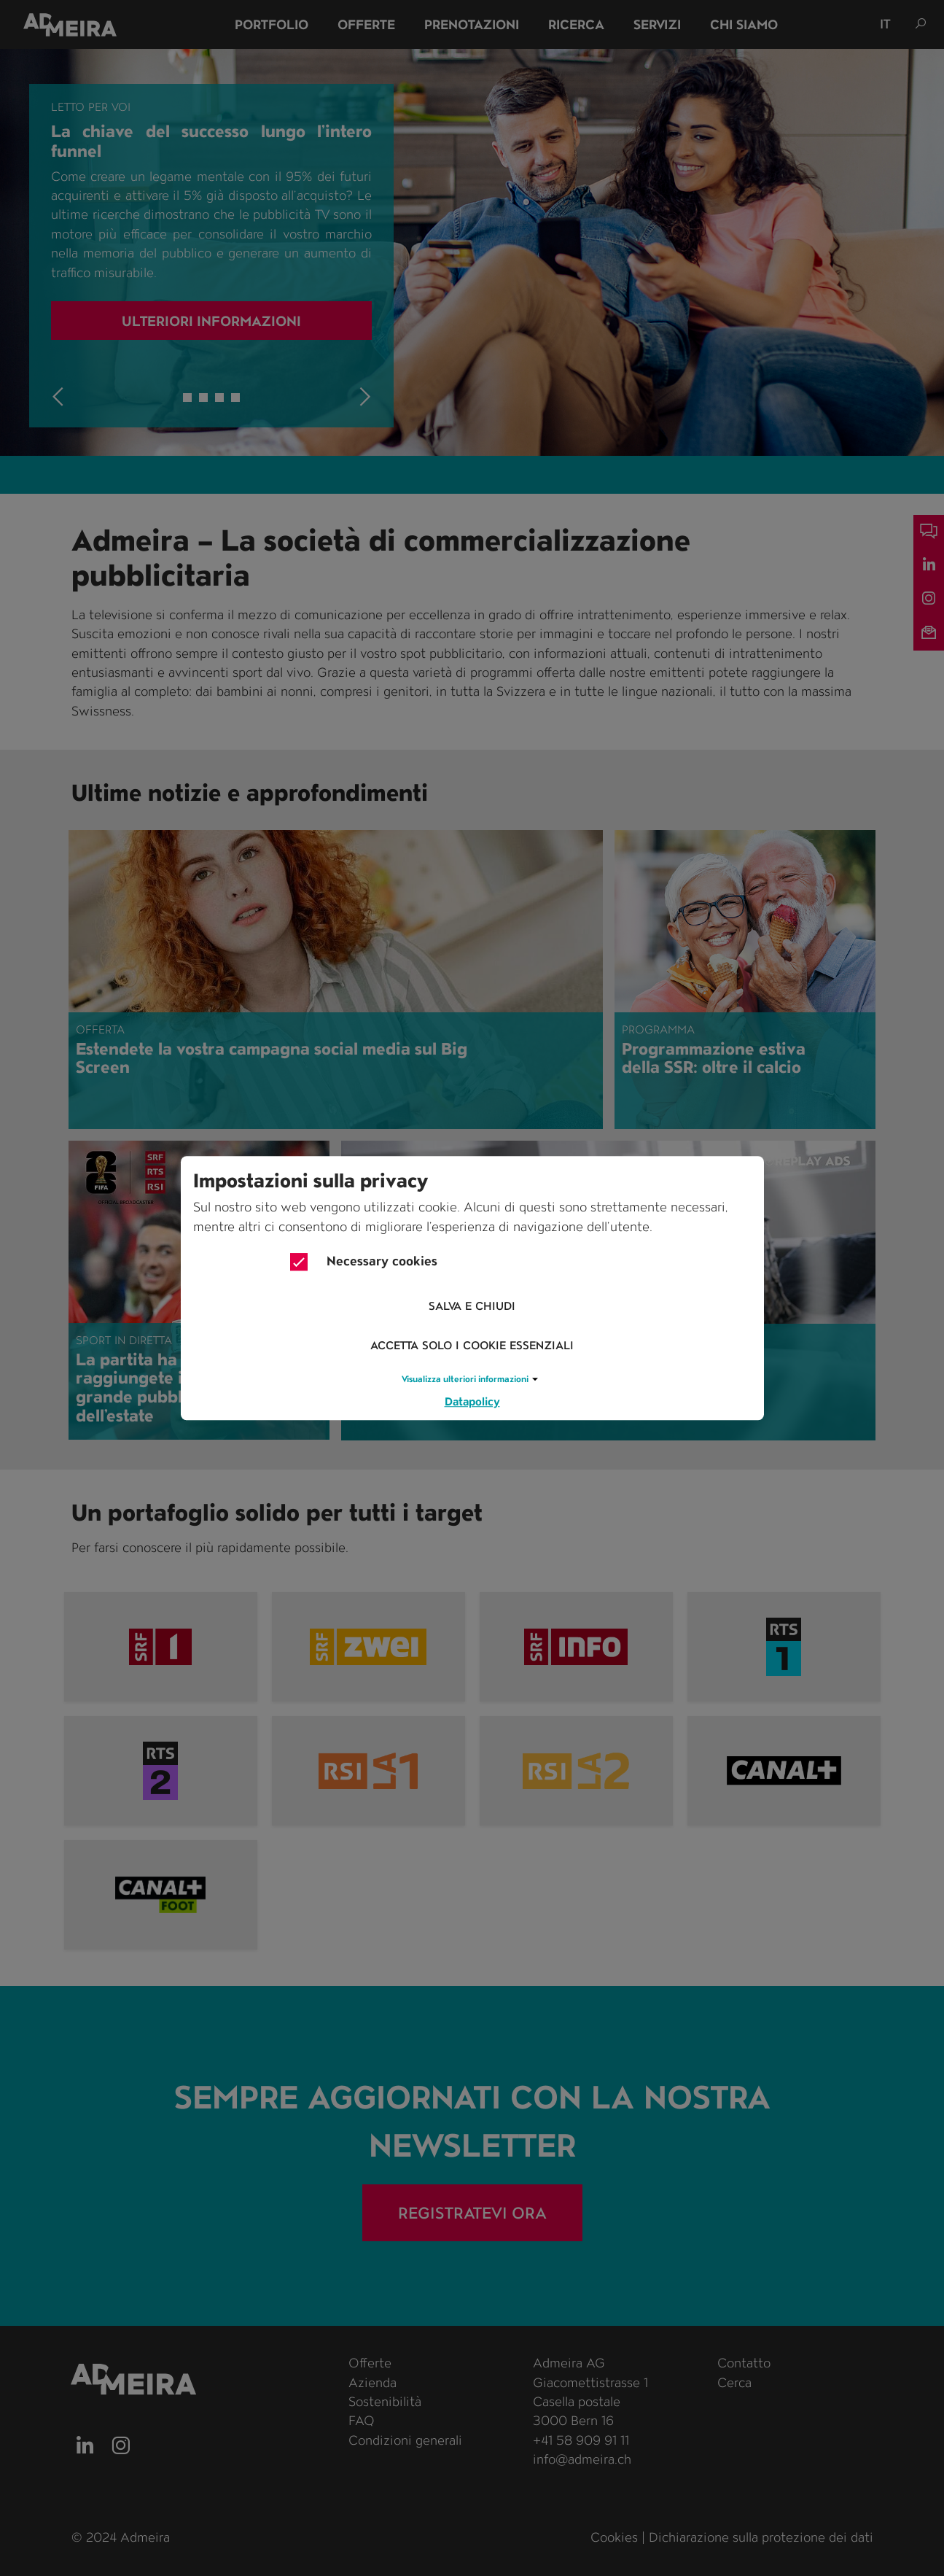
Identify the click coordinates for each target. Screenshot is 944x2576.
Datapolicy (472, 1401)
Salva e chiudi (472, 1307)
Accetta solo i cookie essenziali (472, 1346)
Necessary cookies (363, 1261)
